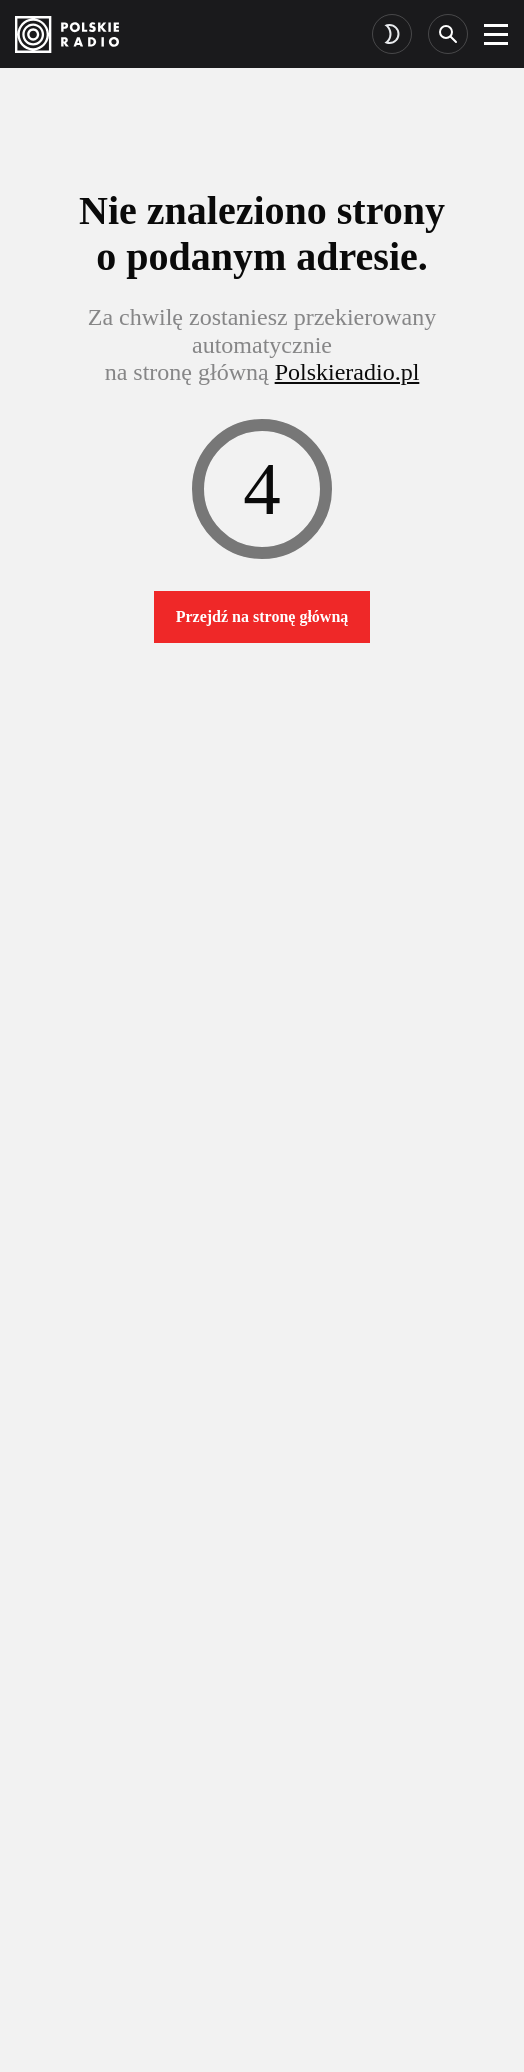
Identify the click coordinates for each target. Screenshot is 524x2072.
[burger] (496, 34)
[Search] (448, 34)
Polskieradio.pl (347, 372)
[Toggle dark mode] (392, 34)
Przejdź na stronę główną (262, 616)
